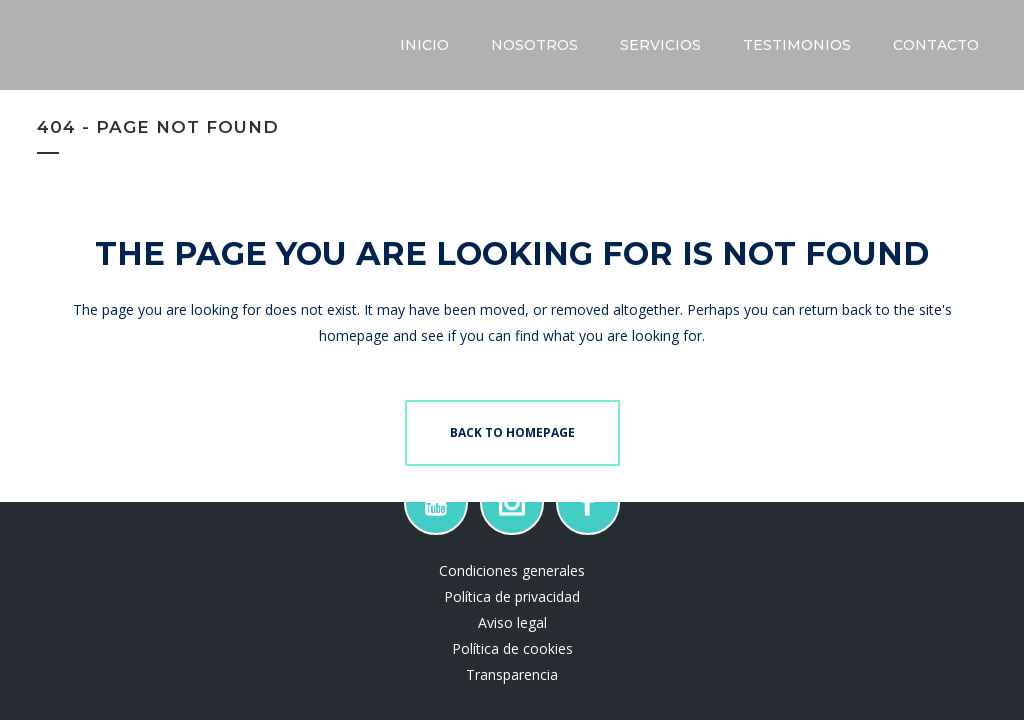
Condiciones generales (512, 570)
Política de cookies (512, 648)
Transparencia (512, 674)
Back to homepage (512, 432)
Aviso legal (512, 622)
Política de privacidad (512, 596)
